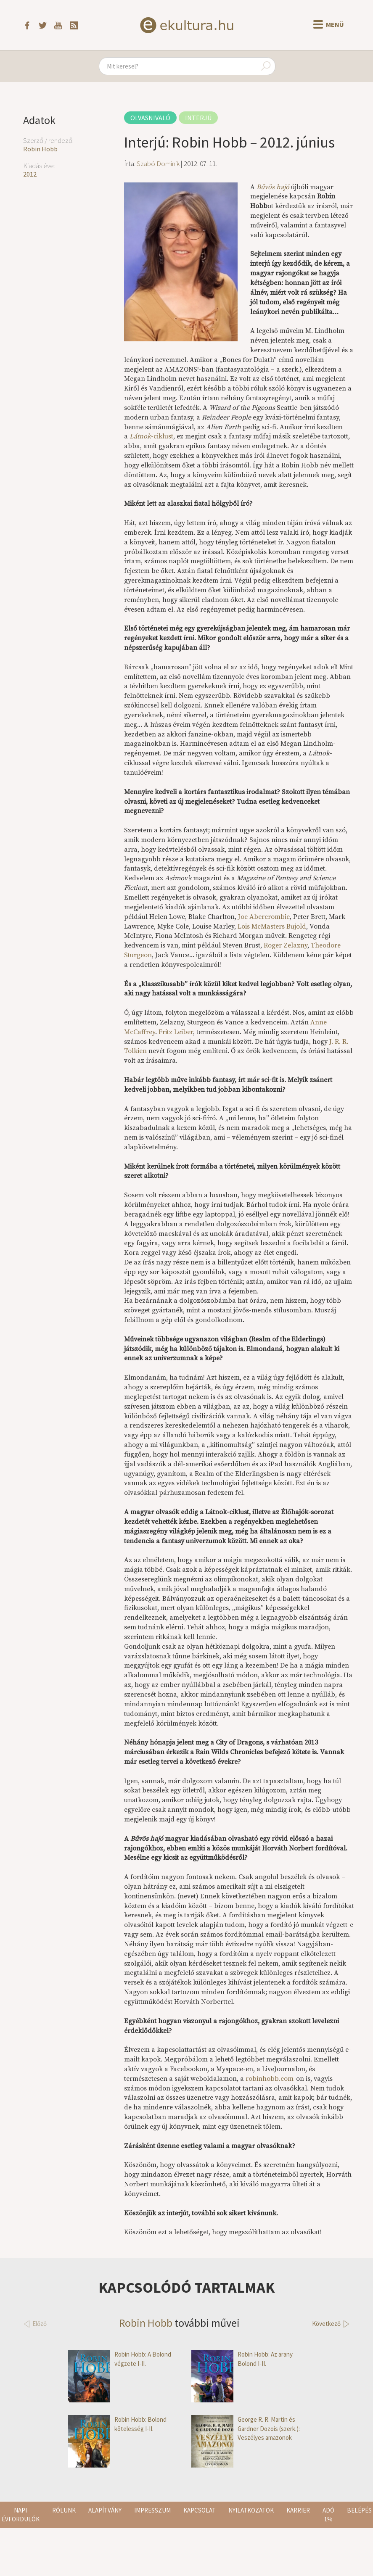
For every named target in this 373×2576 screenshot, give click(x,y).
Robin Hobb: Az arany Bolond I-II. (242, 2359)
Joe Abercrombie (264, 917)
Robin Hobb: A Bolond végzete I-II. (119, 2359)
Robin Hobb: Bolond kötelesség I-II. (117, 2424)
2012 (30, 174)
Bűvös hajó (273, 187)
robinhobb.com (270, 2079)
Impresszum (152, 2510)
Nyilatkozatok (251, 2510)
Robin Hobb (40, 149)
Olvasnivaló (150, 117)
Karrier (298, 2510)
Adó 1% (328, 2514)
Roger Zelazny (285, 945)
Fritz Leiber (176, 1032)
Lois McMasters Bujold (272, 926)
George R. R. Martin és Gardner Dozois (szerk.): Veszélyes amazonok (245, 2428)
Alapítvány (105, 2510)
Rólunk (64, 2510)
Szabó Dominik (158, 163)
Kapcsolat (199, 2510)
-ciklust (151, 436)
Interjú (198, 117)
